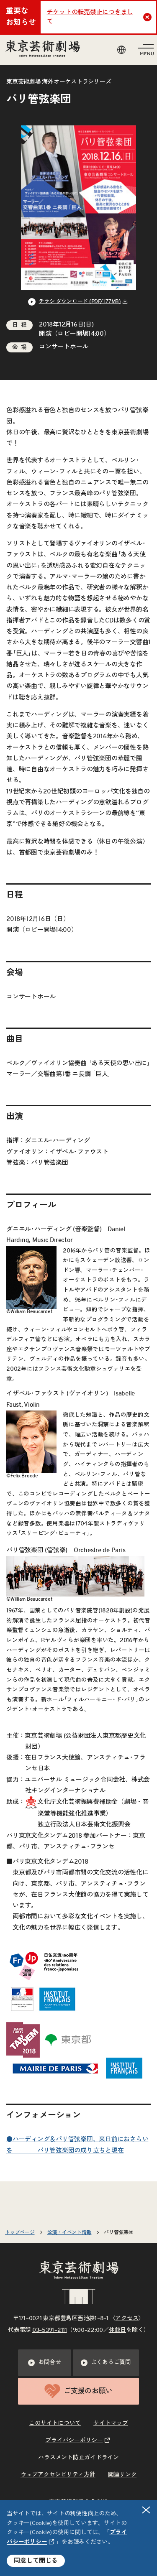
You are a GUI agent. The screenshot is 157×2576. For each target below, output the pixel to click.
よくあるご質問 (106, 2362)
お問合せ (44, 2362)
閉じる (146, 2509)
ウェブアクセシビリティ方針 (58, 2475)
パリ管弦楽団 (119, 2232)
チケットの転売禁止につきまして (90, 17)
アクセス (126, 2318)
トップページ (20, 2232)
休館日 (117, 2330)
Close (148, 17)
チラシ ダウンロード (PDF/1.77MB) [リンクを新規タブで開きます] (80, 301)
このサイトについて (55, 2423)
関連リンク (122, 2475)
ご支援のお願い (78, 2391)
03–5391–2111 (49, 2330)
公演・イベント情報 (69, 2232)
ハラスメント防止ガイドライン (78, 2458)
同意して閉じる (36, 2561)
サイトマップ (110, 2423)
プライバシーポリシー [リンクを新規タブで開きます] (74, 2440)
